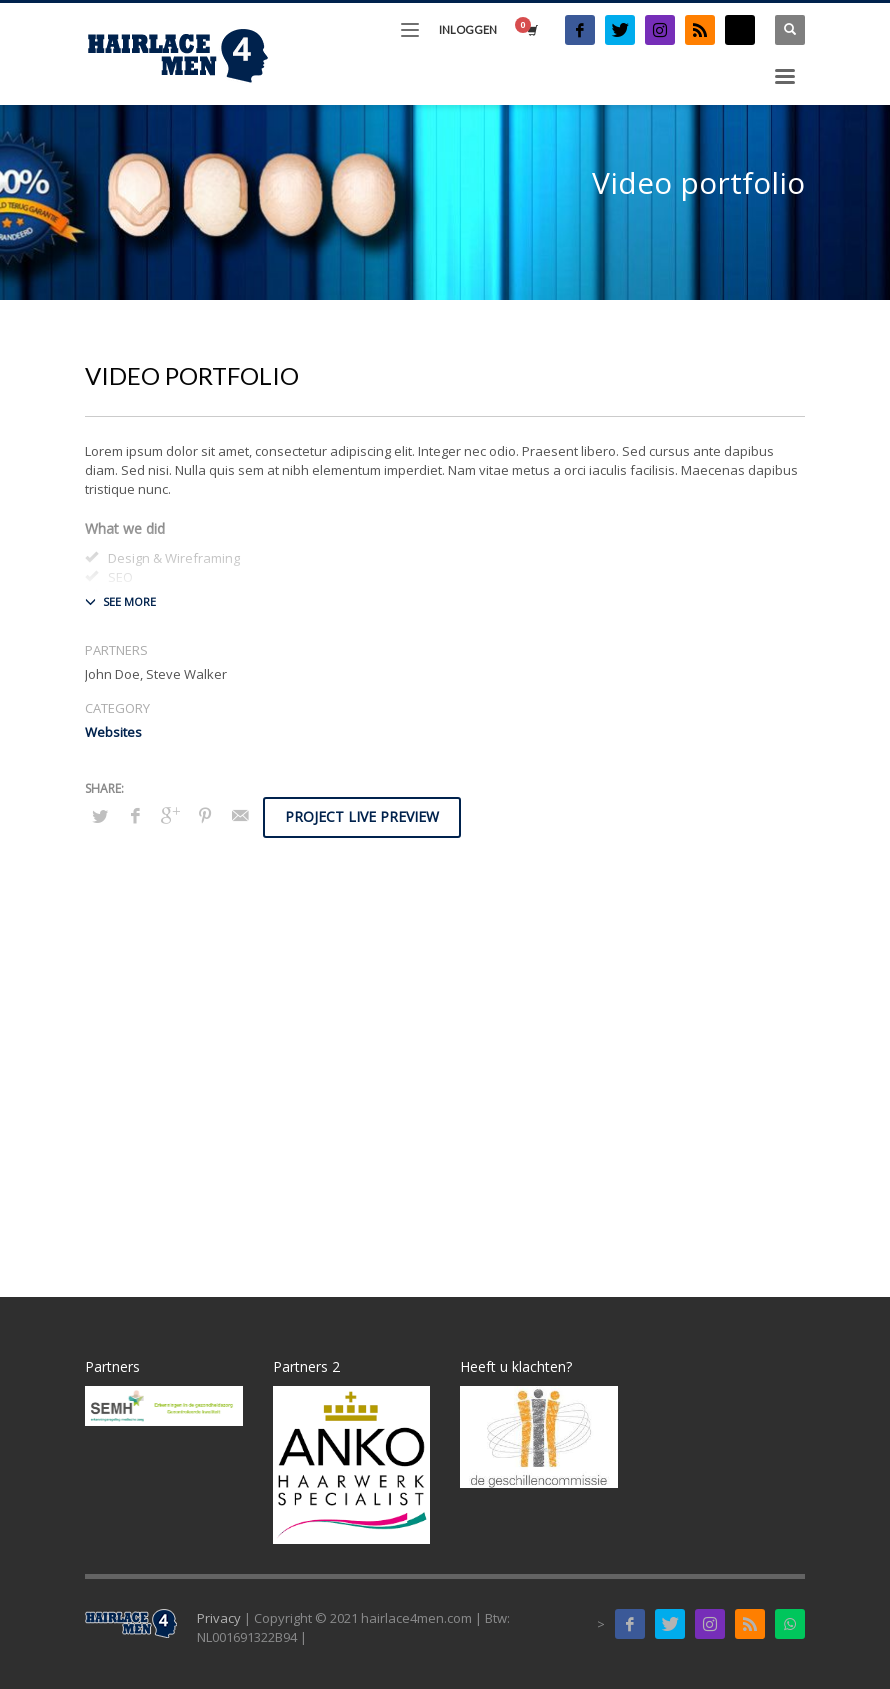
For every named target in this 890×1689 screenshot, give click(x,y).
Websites (113, 732)
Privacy (219, 1618)
